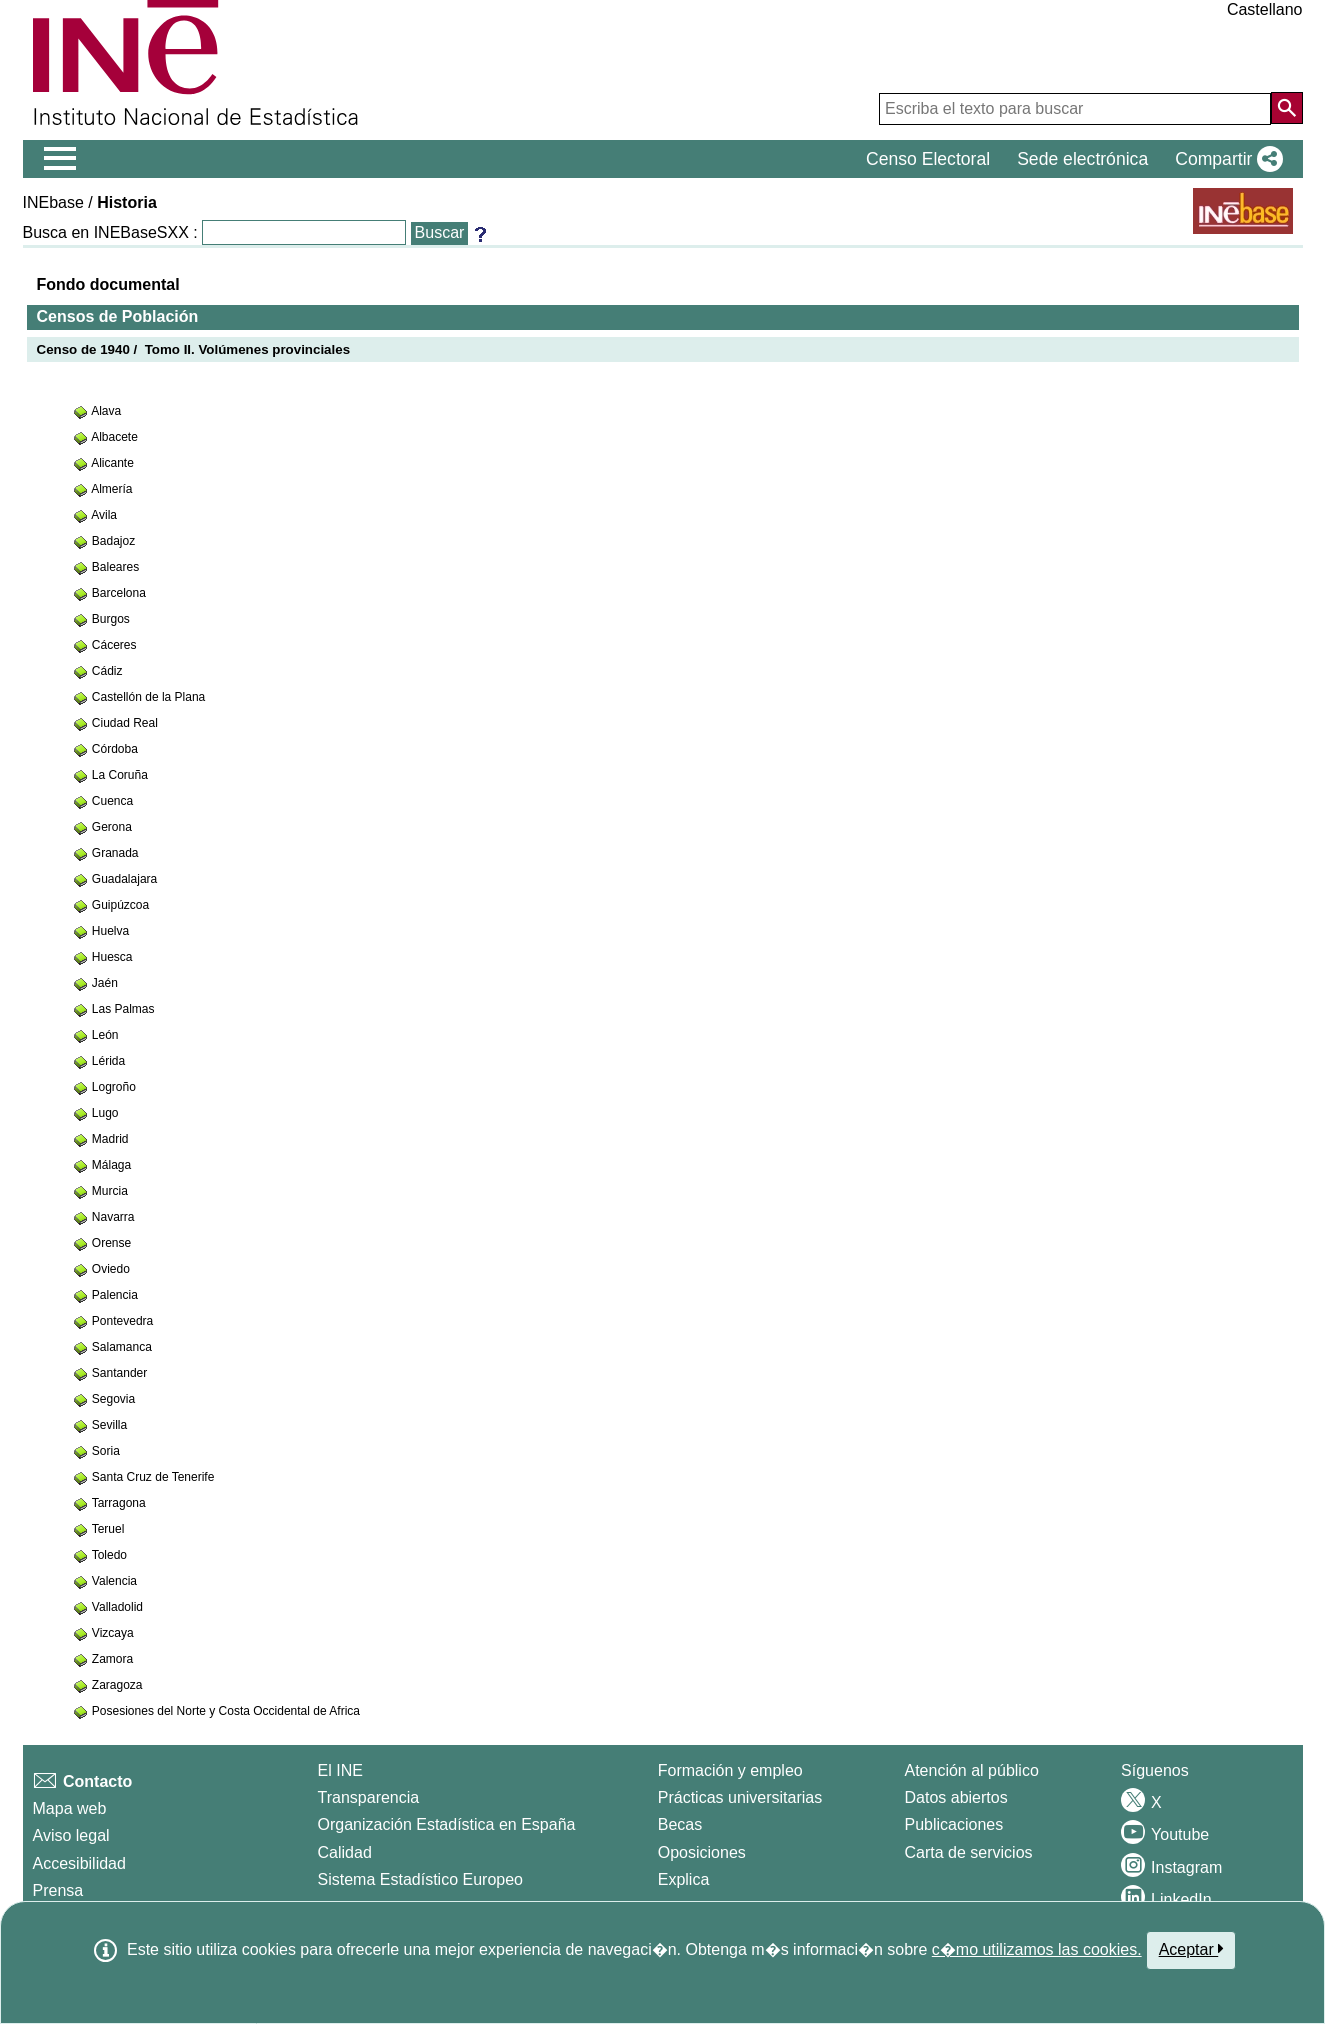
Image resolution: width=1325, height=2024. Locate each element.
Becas (680, 1824)
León (105, 1035)
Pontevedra (122, 1321)
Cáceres (114, 645)
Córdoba (115, 749)
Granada (115, 853)
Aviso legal (71, 1835)
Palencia (115, 1295)
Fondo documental (108, 284)
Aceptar (1191, 1949)
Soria (106, 1451)
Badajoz (113, 541)
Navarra (113, 1217)
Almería (111, 489)
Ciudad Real (125, 723)
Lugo (105, 1113)
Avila (104, 515)
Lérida (108, 1061)
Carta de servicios (969, 1852)
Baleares (115, 567)
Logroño (114, 1087)
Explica (684, 1879)
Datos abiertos (956, 1797)
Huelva (110, 931)
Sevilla (109, 1425)
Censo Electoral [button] (928, 159)
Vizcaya (113, 1633)
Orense (111, 1243)
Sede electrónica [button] (1082, 159)
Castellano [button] (1265, 9)
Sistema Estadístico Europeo (420, 1879)
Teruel (108, 1529)
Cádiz (107, 671)
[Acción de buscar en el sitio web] (1287, 108)
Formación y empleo (730, 1770)
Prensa (58, 1890)
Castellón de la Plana (148, 697)
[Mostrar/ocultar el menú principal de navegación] (60, 159)
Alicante (112, 463)
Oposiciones (702, 1852)
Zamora (112, 1659)
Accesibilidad (79, 1863)
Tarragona (119, 1503)
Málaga (111, 1165)
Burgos (111, 619)
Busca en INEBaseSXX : (110, 232)
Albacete (114, 437)
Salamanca (122, 1347)
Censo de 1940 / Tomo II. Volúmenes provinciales (194, 349)
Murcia (110, 1191)
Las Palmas (123, 1009)
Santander (119, 1373)
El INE (340, 1770)
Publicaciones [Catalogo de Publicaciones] (954, 1824)
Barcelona (119, 593)
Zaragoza (117, 1685)
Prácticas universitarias (740, 1797)
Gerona (112, 827)
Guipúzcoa (120, 905)
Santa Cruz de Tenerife (153, 1477)
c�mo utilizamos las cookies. (1037, 1949)
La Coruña (120, 775)
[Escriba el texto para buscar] (1075, 109)
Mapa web (70, 1808)
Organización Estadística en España (447, 1824)
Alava (106, 411)
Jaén (105, 983)
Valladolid (117, 1607)
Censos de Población (118, 316)
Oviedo (111, 1269)
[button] (1225, 159)
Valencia (114, 1581)
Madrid (110, 1139)
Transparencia (369, 1797)
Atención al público (972, 1770)
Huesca (112, 957)
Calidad (345, 1852)
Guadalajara (124, 879)
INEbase (53, 202)
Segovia (113, 1399)
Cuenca (112, 801)
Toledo (109, 1555)
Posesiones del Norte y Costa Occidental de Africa (226, 1711)
